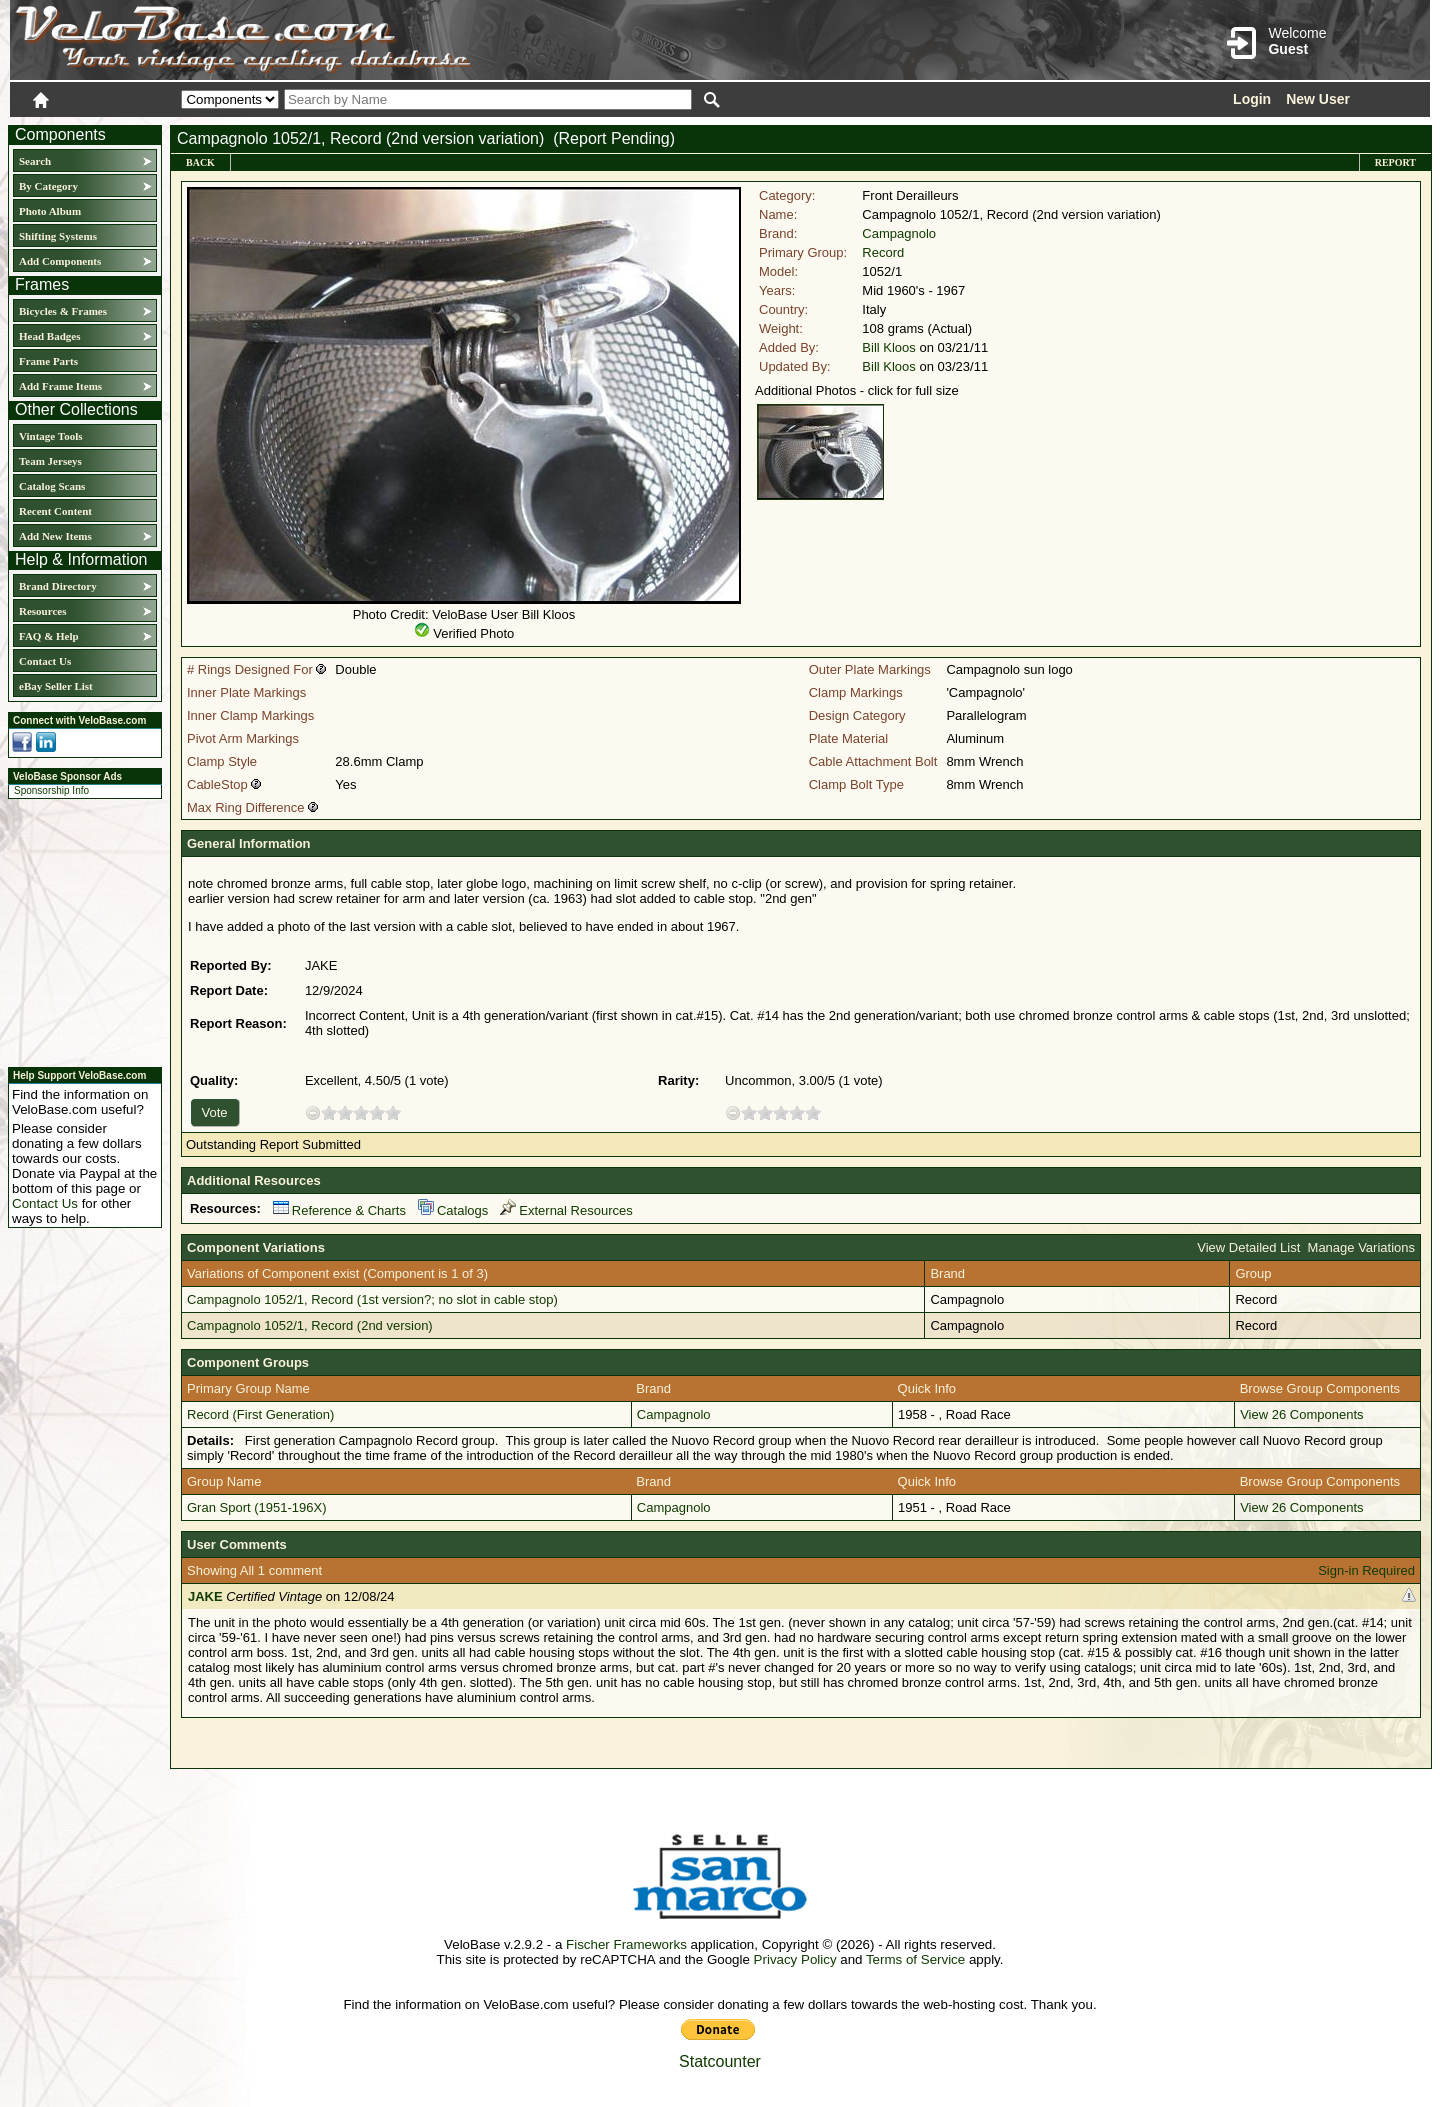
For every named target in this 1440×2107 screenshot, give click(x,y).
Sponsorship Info (51, 790)
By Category (48, 186)
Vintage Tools (50, 436)
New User (1318, 99)
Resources (42, 611)
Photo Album (50, 211)
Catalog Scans (52, 486)
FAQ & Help (49, 636)
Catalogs (453, 1210)
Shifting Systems (58, 236)
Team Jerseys (50, 461)
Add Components (60, 261)
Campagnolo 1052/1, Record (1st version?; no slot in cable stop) (372, 1299)
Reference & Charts (339, 1210)
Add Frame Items (60, 386)
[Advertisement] (79, 930)
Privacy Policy (795, 1959)
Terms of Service (915, 1959)
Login (1252, 99)
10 (393, 1112)
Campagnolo (899, 233)
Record (883, 252)
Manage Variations (1361, 1247)
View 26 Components (1301, 1414)
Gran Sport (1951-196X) (256, 1507)
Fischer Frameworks (626, 1944)
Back (200, 162)
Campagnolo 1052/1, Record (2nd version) (310, 1325)
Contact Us (45, 661)
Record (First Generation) (260, 1414)
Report (1395, 162)
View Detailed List (1248, 1247)
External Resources (566, 1210)
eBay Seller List (56, 686)
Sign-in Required (1366, 1570)
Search (35, 161)
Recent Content (55, 511)
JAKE (205, 1596)
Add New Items (55, 536)
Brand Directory (58, 586)
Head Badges (49, 336)
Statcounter (720, 2061)
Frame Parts (48, 361)
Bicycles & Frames (64, 311)
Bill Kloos (888, 347)
